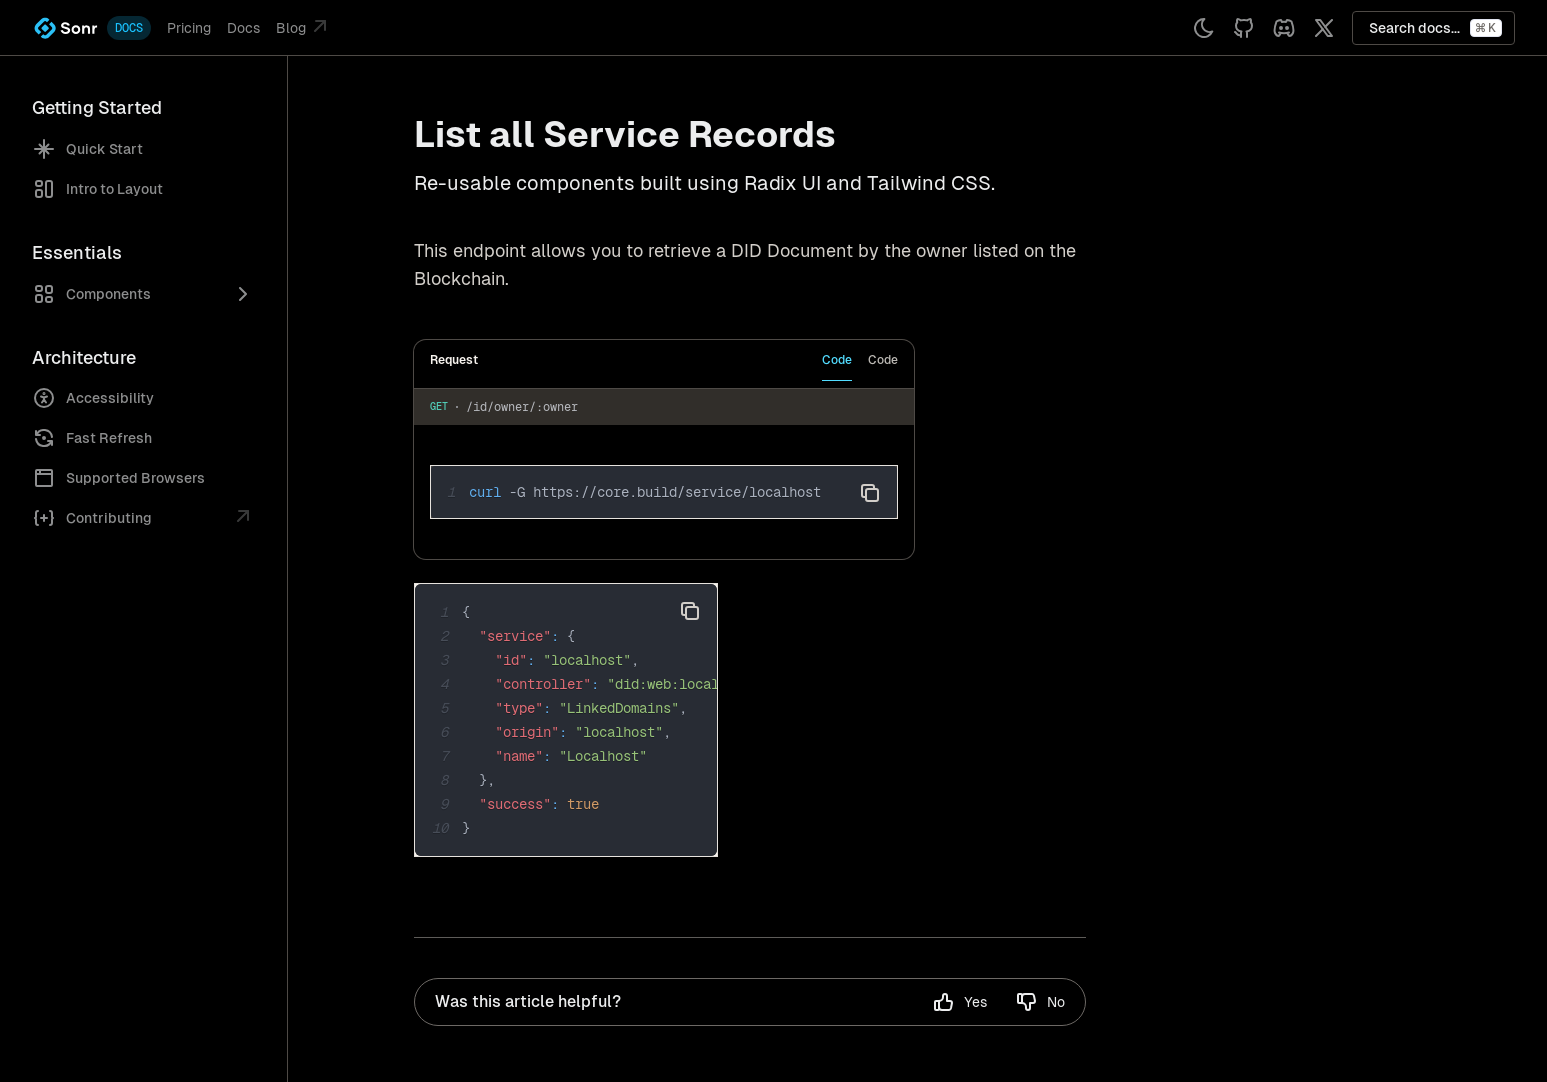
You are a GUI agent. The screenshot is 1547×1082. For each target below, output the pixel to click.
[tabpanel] (664, 474)
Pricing (189, 28)
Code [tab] (837, 360)
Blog (304, 26)
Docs (243, 28)
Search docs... (1435, 28)
